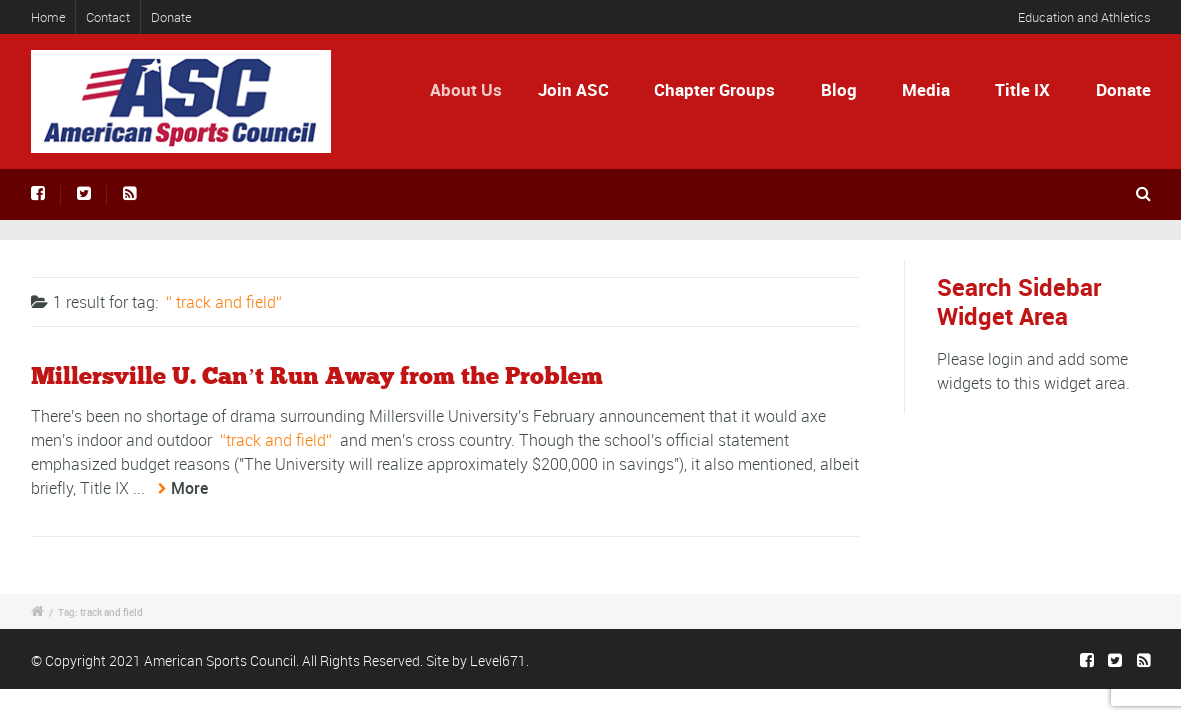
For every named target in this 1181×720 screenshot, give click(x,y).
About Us (473, 89)
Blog (839, 89)
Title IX (1022, 89)
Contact (108, 17)
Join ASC (577, 89)
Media (926, 89)
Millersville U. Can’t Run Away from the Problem (317, 377)
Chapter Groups (714, 89)
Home (48, 17)
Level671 (498, 660)
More (189, 488)
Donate (171, 17)
